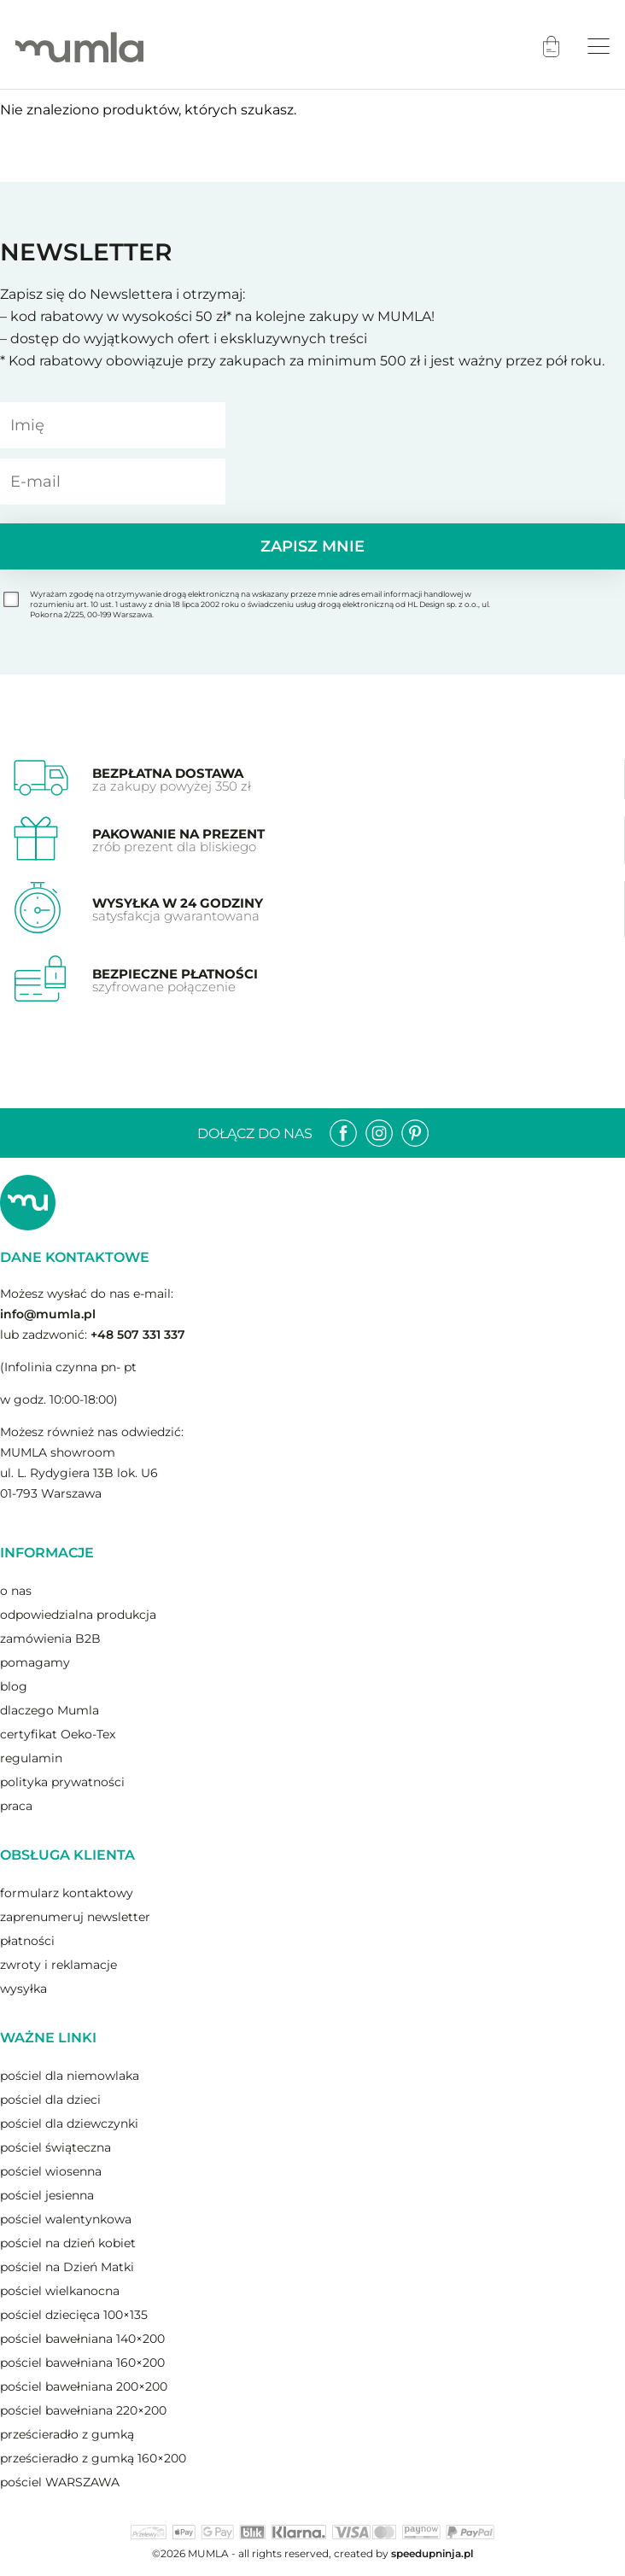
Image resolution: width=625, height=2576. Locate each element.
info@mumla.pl (48, 1314)
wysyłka (23, 1988)
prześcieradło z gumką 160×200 (93, 2458)
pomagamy (35, 1662)
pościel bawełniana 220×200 (83, 2410)
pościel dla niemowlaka (69, 2075)
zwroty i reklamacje (58, 1964)
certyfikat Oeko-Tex (57, 1734)
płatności (27, 1940)
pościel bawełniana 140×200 (82, 2338)
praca (16, 1806)
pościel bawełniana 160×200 (82, 2362)
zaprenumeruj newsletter (75, 1917)
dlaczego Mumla (49, 1710)
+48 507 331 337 (138, 1334)
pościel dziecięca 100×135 (74, 2314)
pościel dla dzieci (50, 2099)
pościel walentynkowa (65, 2219)
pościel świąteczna (55, 2147)
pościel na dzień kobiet (68, 2243)
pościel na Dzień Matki (67, 2267)
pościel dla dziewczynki (69, 2123)
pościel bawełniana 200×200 (83, 2386)
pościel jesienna (47, 2195)
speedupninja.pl (432, 2553)
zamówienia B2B (50, 1638)
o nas (16, 1590)
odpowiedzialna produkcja (78, 1614)
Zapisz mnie (312, 546)
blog (13, 1686)
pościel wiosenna (51, 2171)
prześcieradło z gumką (67, 2434)
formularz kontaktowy (66, 1893)
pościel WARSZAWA (60, 2482)
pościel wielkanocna (60, 2291)
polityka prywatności (62, 1782)
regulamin (31, 1758)
